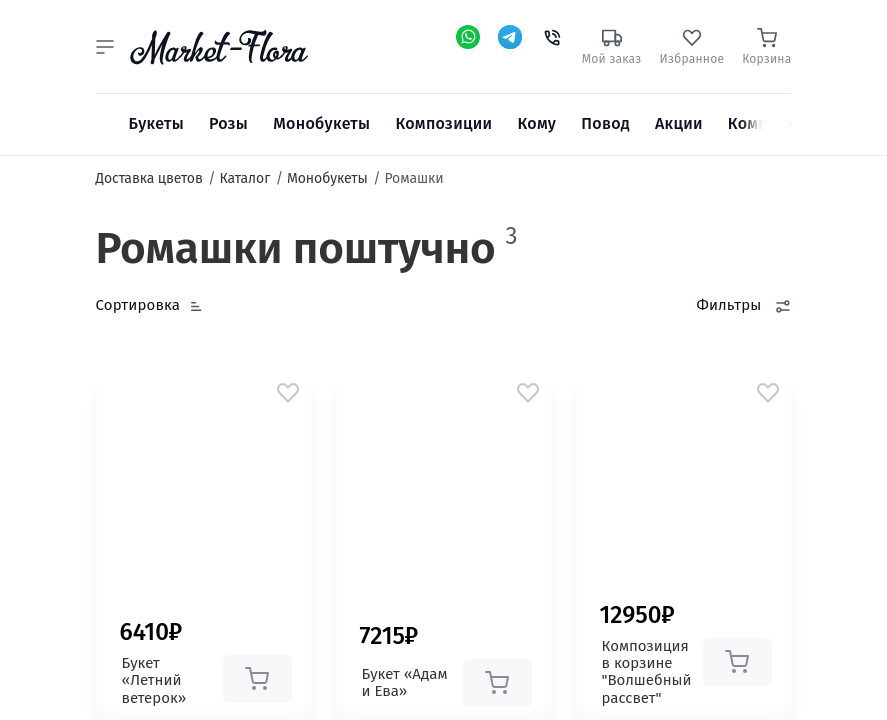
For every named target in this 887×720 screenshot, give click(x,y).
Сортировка (138, 305)
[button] (105, 47)
